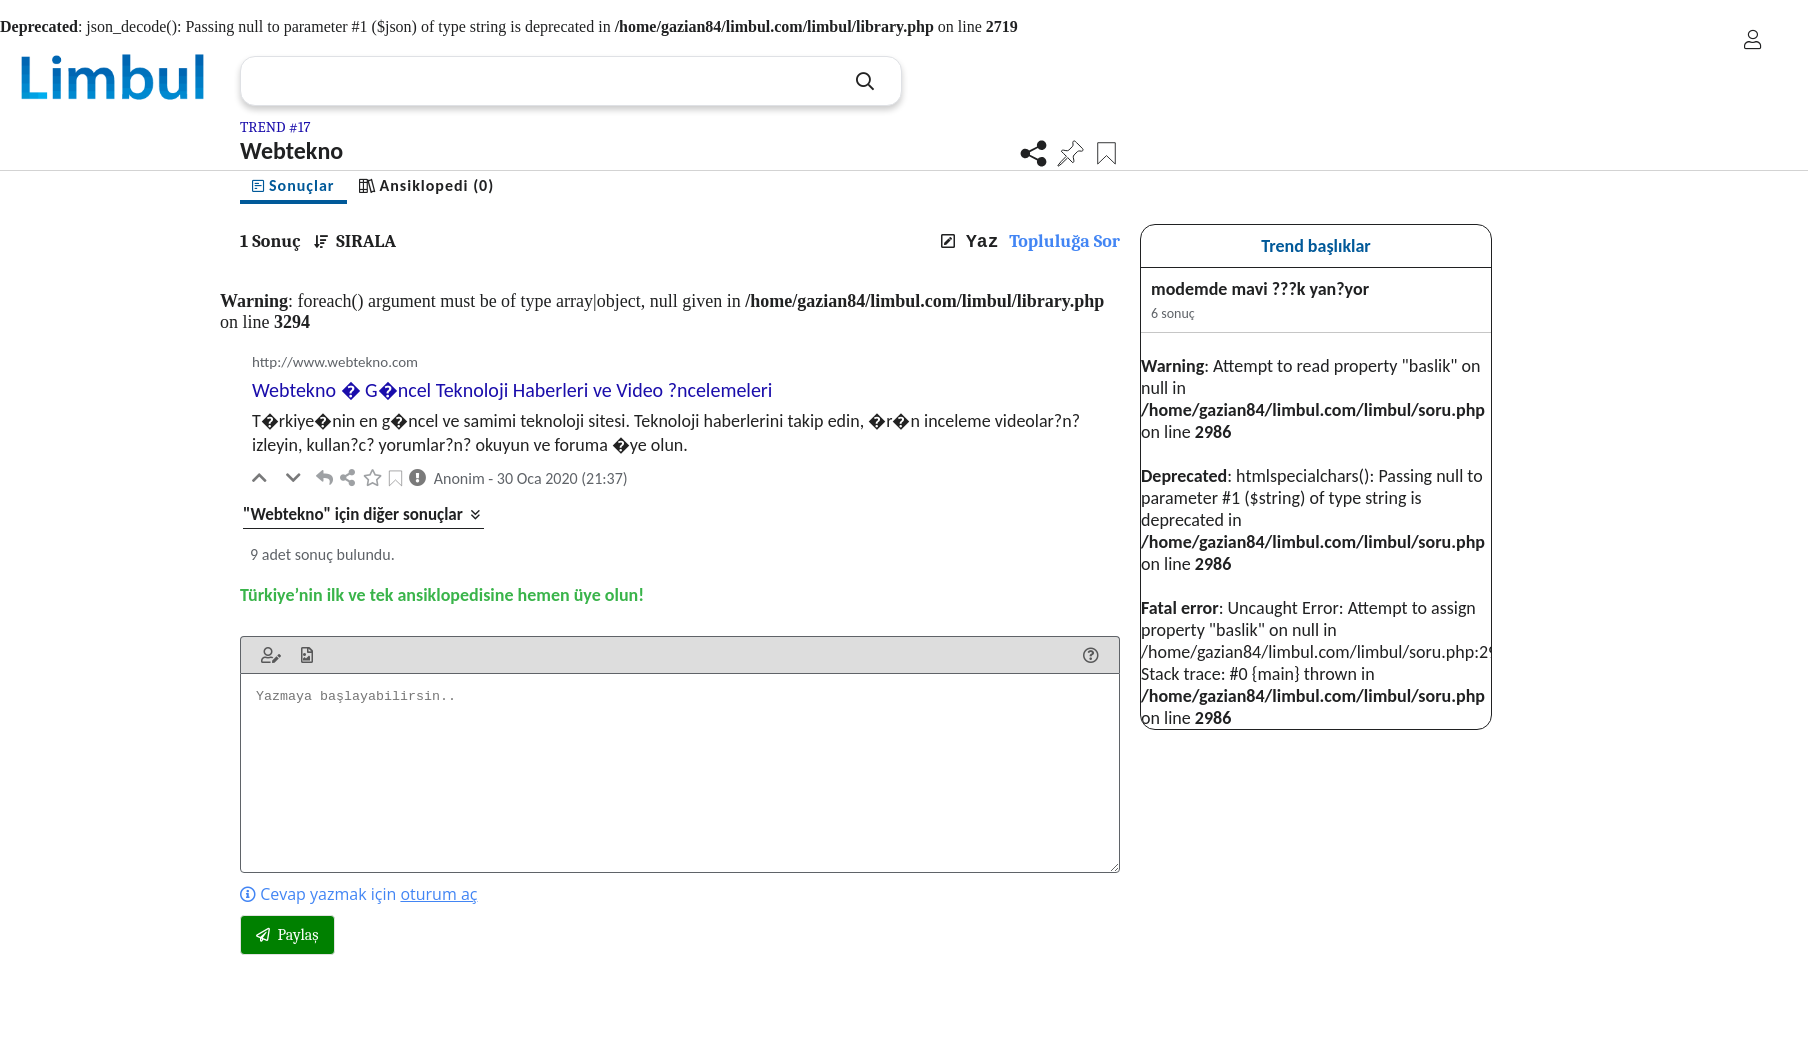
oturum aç (438, 894)
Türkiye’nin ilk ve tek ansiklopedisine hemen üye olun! (442, 595)
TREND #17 (275, 127)
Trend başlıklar (1316, 246)
